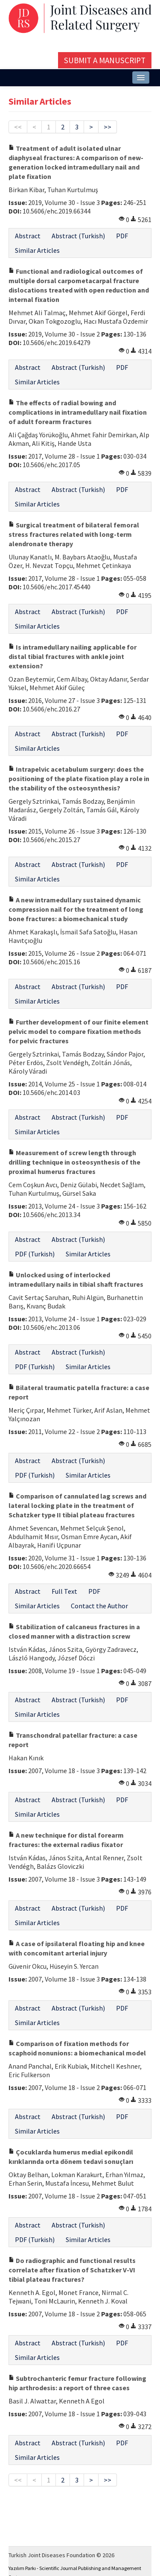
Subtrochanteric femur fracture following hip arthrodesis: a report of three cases (77, 2383)
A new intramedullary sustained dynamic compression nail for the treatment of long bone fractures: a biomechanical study (76, 909)
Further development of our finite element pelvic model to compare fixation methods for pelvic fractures (78, 1031)
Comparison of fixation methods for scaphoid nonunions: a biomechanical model (77, 2048)
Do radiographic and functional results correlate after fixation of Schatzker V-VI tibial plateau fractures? (72, 2269)
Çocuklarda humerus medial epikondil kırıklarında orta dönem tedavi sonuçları (71, 2157)
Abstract (28, 235)
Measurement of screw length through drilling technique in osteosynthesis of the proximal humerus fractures (74, 1162)
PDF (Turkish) (35, 1254)
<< (18, 127)
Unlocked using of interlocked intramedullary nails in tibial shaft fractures (76, 1279)
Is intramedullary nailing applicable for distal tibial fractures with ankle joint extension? (73, 656)
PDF (122, 235)
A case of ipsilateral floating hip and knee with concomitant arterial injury (77, 1948)
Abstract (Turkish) (78, 235)
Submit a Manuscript (104, 60)
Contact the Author (99, 1605)
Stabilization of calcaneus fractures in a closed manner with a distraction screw (74, 1631)
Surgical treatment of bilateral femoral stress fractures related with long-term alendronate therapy (74, 534)
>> (107, 127)
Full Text (64, 1591)
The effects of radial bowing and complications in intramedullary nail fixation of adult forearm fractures (78, 412)
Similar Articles (37, 250)
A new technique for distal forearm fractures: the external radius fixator (66, 1840)
